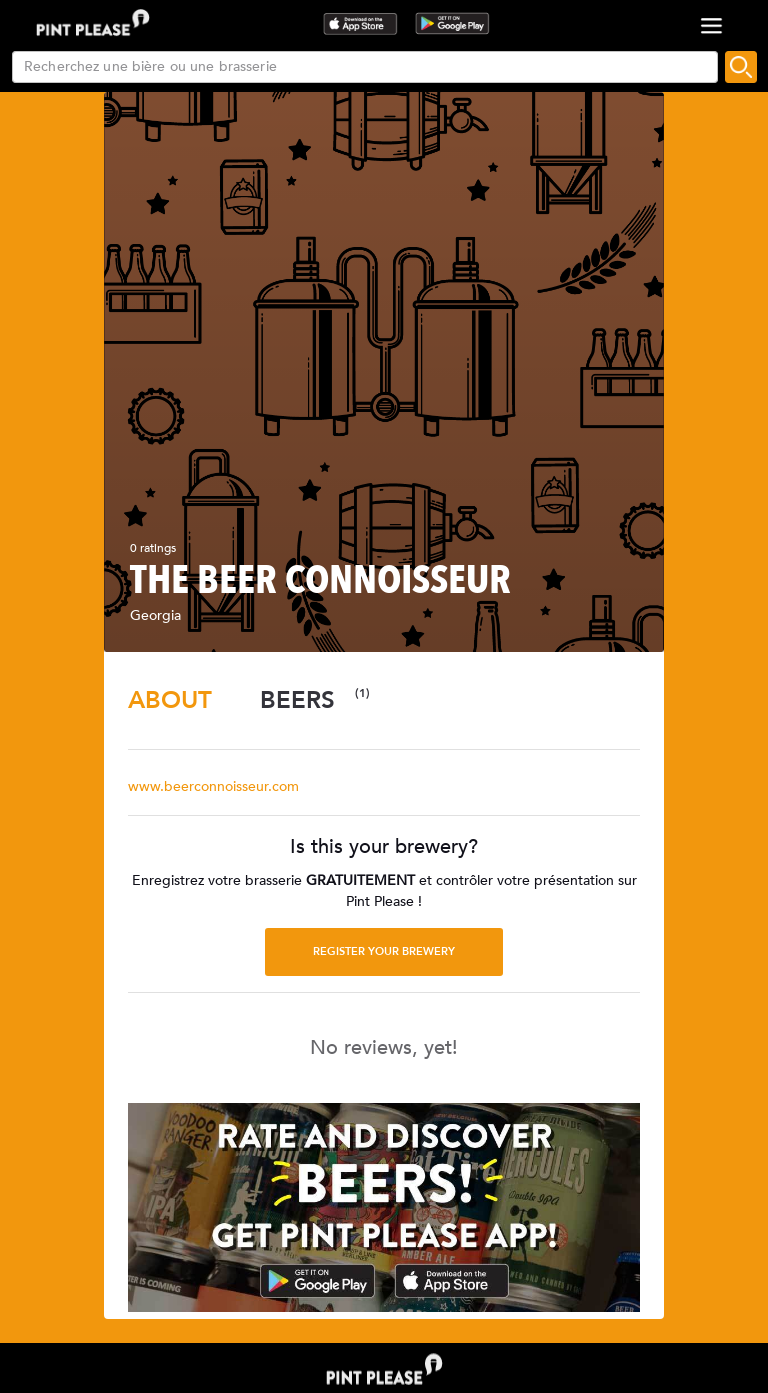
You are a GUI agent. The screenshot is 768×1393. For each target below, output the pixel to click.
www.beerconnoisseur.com (213, 786)
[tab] (170, 700)
